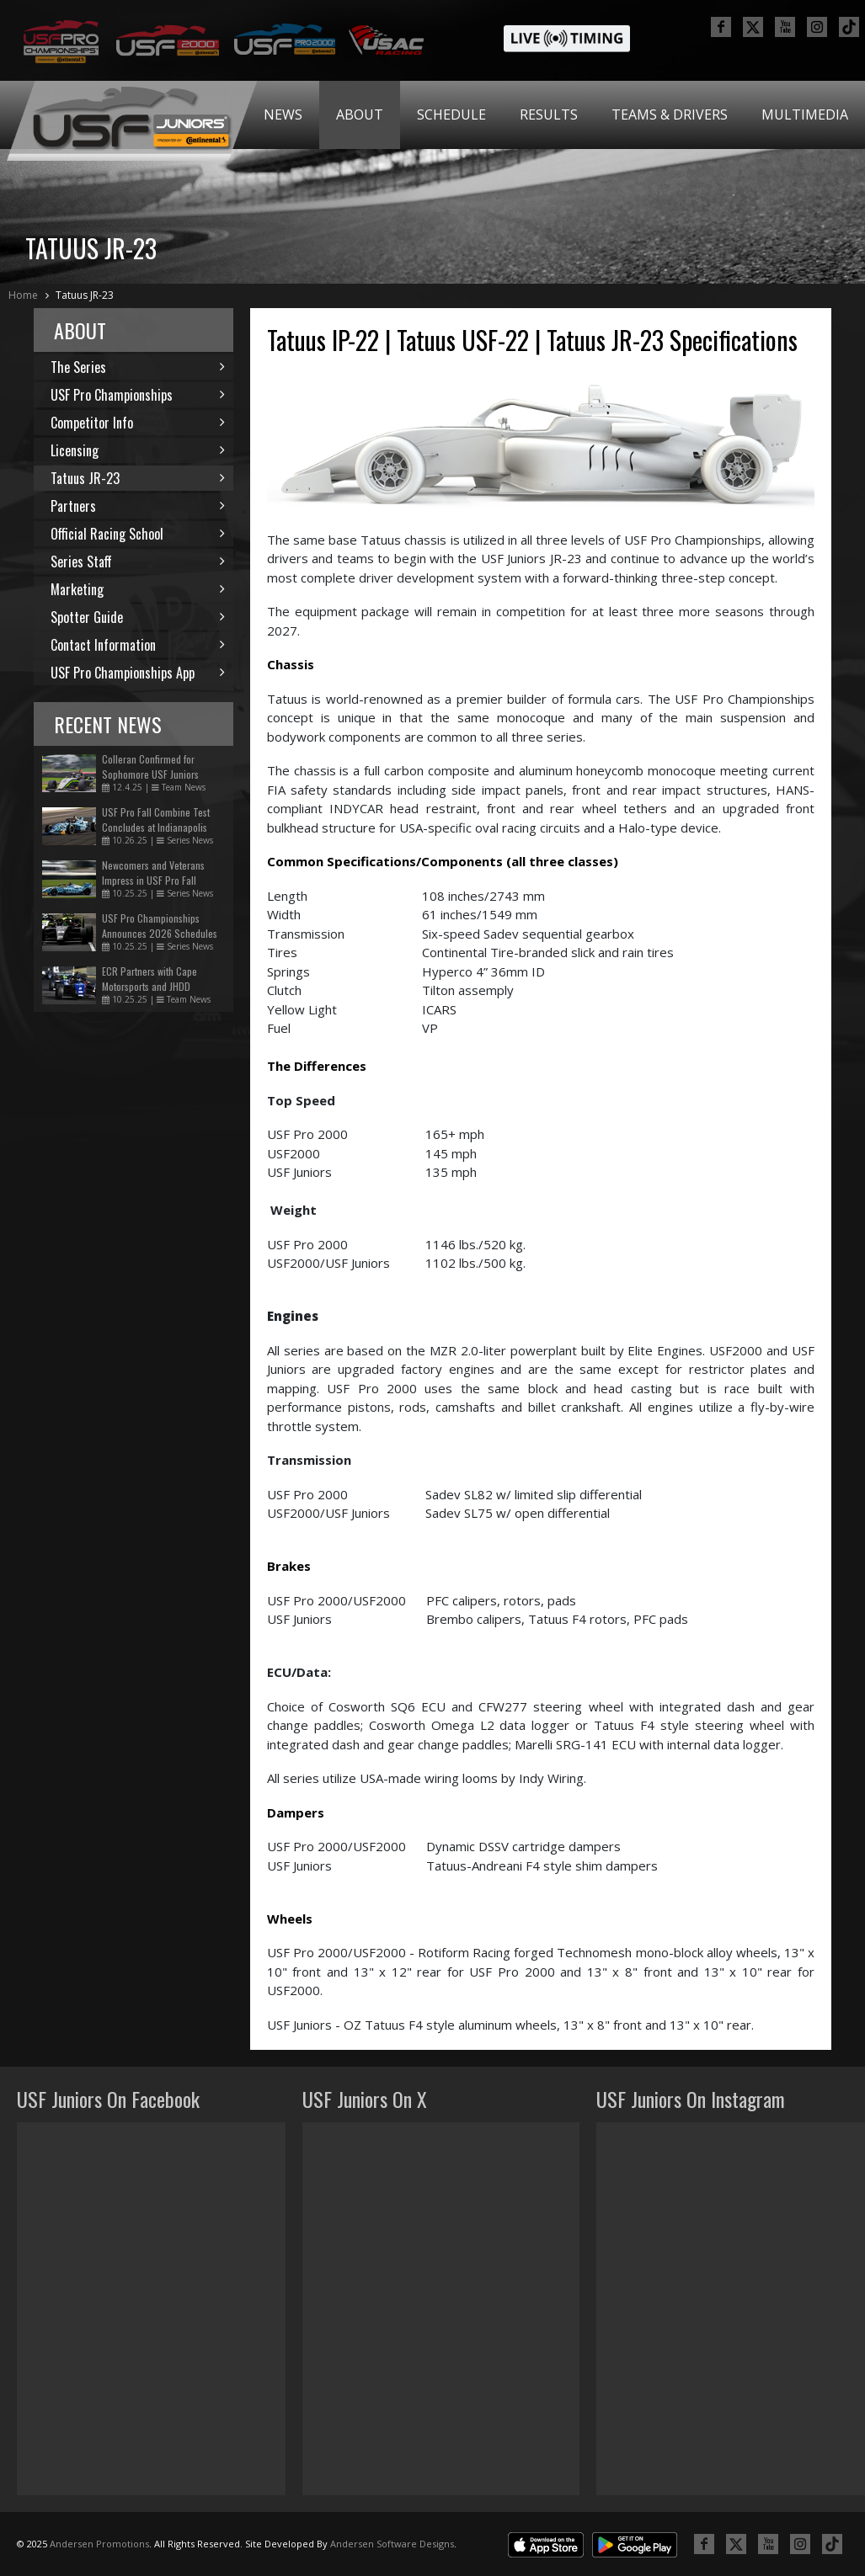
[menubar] (556, 115)
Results (549, 114)
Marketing (138, 589)
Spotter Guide (138, 617)
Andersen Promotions (99, 2543)
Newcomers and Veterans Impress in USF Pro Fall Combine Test (153, 880)
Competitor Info (138, 422)
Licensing (138, 450)
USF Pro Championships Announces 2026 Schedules (159, 925)
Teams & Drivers (669, 114)
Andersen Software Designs (392, 2543)
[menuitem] (283, 115)
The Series (138, 367)
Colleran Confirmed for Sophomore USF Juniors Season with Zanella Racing (158, 774)
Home (23, 295)
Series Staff (138, 561)
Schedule (451, 114)
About (359, 114)
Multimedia (804, 114)
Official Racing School (138, 534)
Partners (138, 506)
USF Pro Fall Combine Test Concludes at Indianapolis (156, 819)
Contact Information (138, 645)
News (283, 114)
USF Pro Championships (138, 395)
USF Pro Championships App (138, 673)
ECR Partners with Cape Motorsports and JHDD (149, 978)
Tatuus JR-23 (85, 295)
